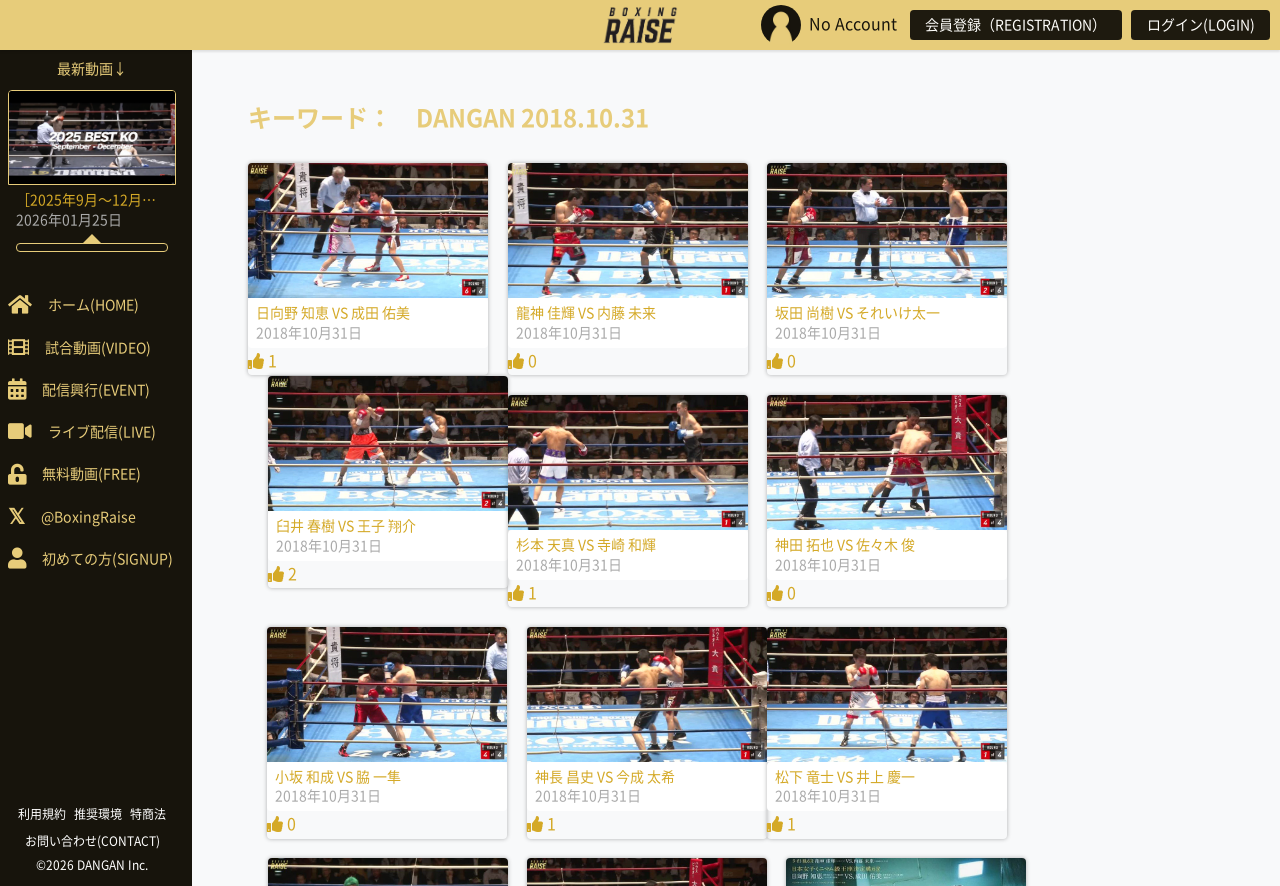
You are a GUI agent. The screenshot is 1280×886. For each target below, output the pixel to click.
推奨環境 (106, 814)
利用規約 (50, 814)
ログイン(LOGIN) (1200, 25)
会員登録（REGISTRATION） (1013, 25)
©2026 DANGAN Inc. (100, 865)
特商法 (156, 814)
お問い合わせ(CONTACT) (100, 841)
